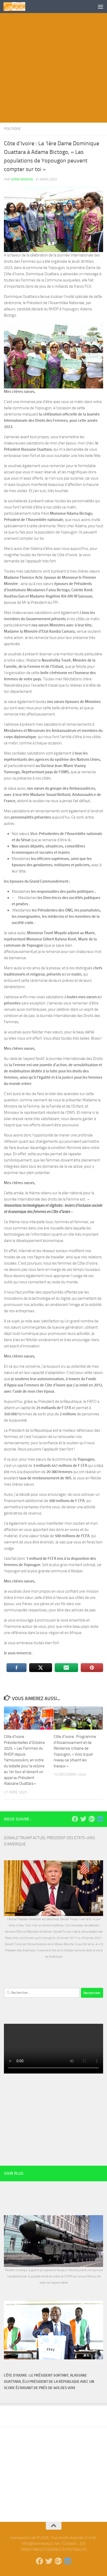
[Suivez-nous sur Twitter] (83, 1819)
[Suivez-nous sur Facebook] (75, 1819)
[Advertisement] (53, 69)
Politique (12, 129)
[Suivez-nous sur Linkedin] (100, 1819)
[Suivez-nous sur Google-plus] (92, 1819)
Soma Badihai (22, 179)
